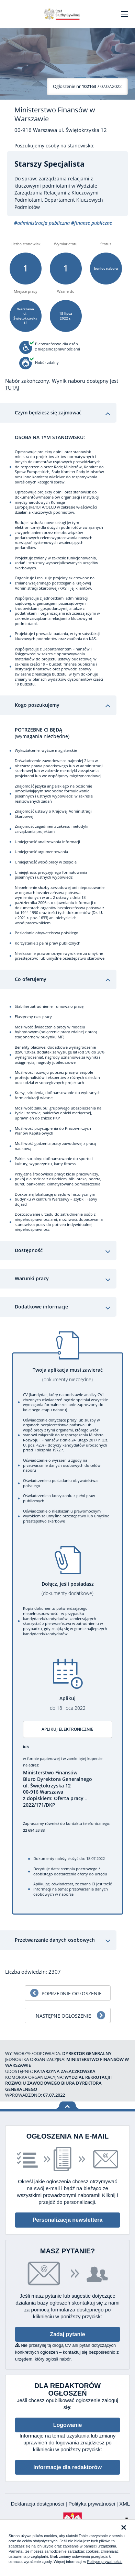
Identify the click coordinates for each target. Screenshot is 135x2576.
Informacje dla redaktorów (67, 2467)
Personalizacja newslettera (68, 2220)
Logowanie (67, 2425)
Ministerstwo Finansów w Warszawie (54, 114)
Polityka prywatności (92, 2504)
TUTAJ (12, 387)
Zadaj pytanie (67, 2334)
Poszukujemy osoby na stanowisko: (54, 146)
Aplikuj (67, 1703)
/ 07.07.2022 (87, 86)
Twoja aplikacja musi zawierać (67, 1374)
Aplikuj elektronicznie (67, 1729)
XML (124, 2504)
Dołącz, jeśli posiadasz (67, 1588)
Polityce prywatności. (104, 2562)
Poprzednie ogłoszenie (72, 1993)
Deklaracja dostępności (38, 2504)
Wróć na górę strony (67, 2105)
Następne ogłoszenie (63, 2015)
